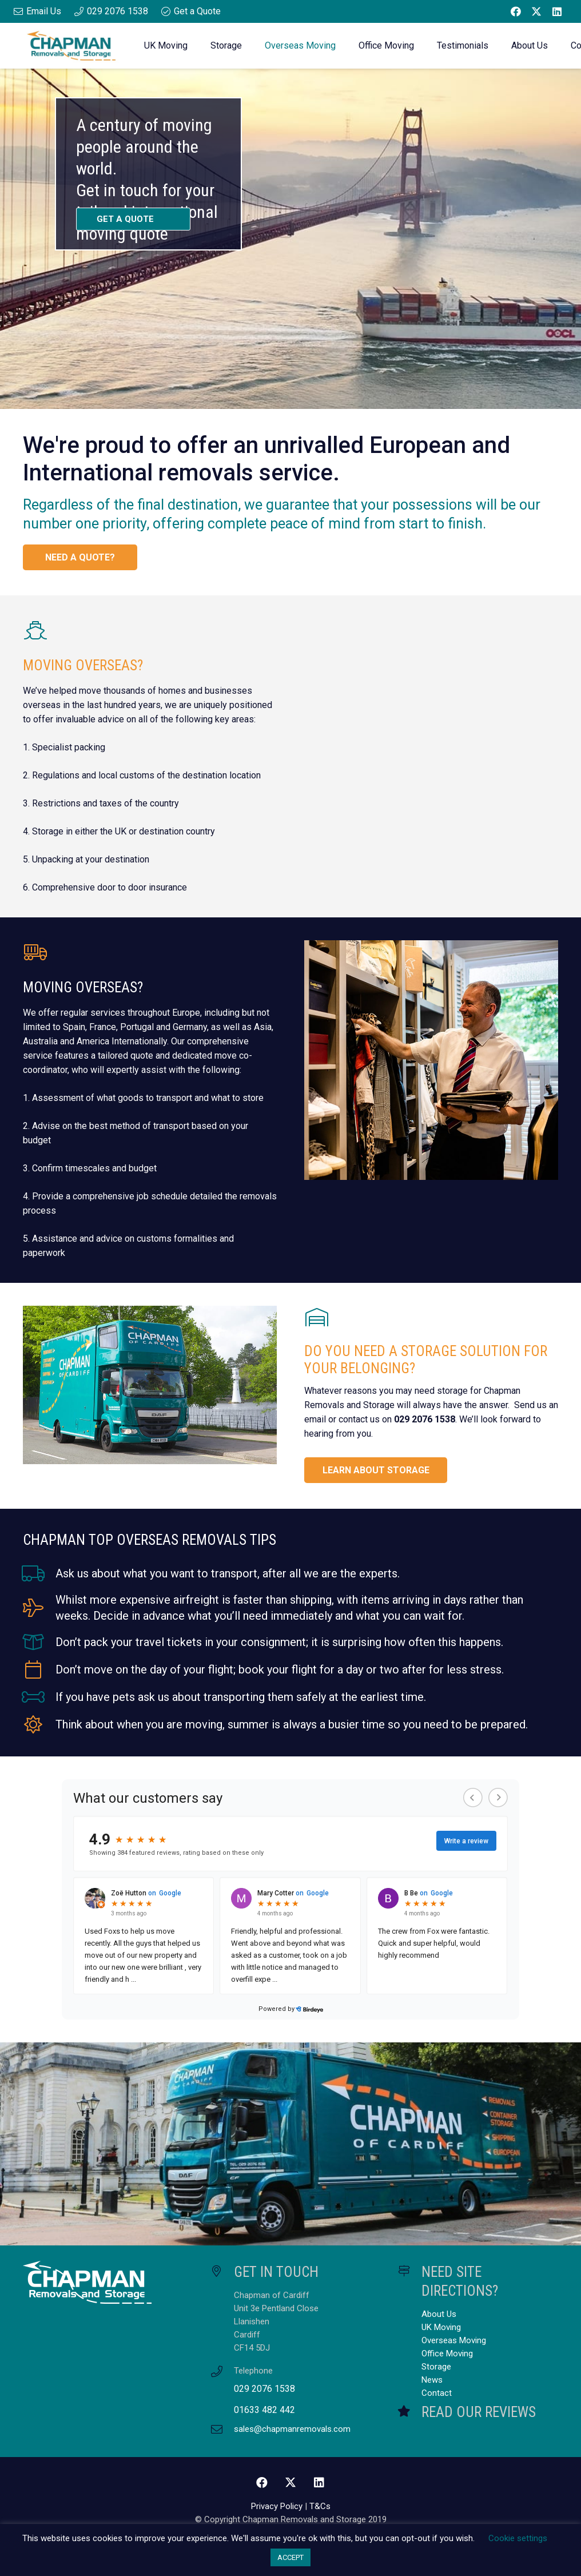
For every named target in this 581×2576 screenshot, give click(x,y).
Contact (436, 2393)
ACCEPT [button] (290, 2557)
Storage (436, 2367)
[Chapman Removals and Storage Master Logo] (71, 46)
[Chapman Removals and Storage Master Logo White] (103, 2282)
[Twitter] (536, 11)
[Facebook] (516, 11)
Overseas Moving (453, 2340)
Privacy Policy (277, 2506)
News (432, 2380)
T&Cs (320, 2506)
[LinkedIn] (557, 11)
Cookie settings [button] (517, 2538)
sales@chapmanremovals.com (292, 2429)
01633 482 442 (264, 2409)
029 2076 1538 (264, 2388)
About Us (438, 2314)
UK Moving (441, 2327)
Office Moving (447, 2353)
